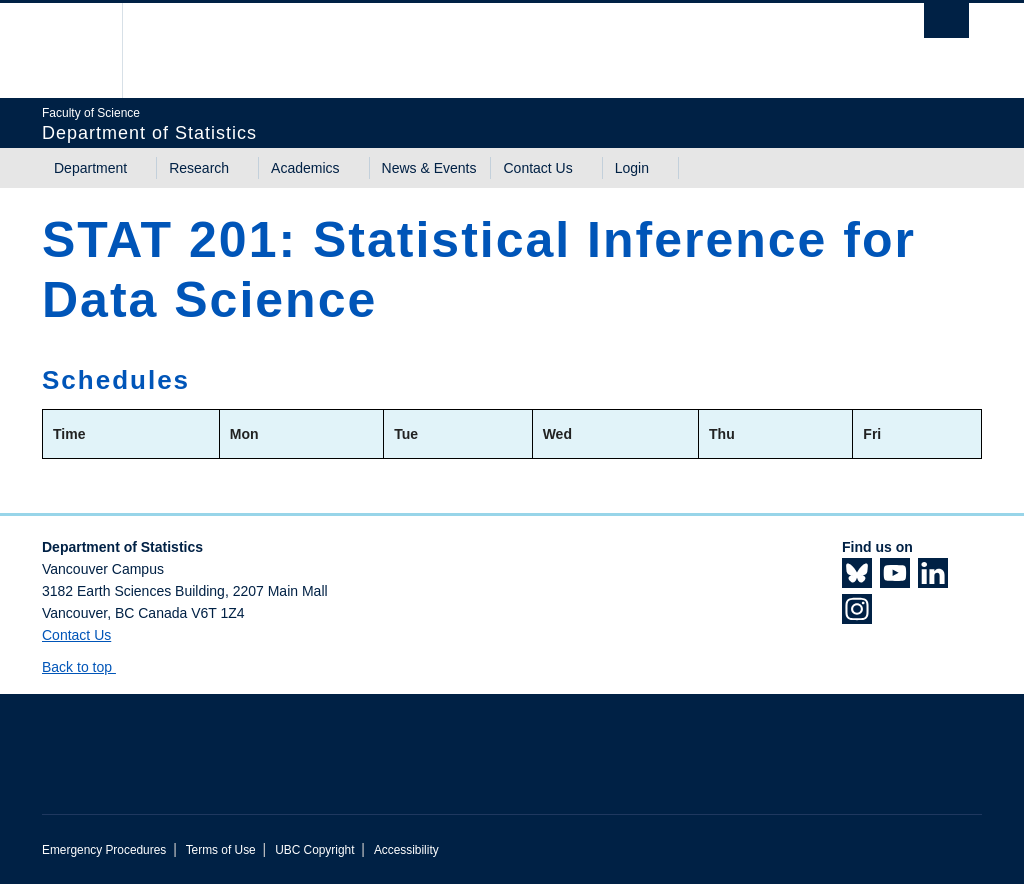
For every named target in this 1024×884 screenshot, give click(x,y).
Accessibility (406, 850)
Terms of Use (221, 850)
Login (632, 168)
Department (90, 168)
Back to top (86, 667)
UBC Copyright (314, 850)
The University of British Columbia (89, 50)
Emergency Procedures (104, 850)
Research (199, 168)
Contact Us (537, 168)
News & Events (429, 168)
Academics (305, 168)
